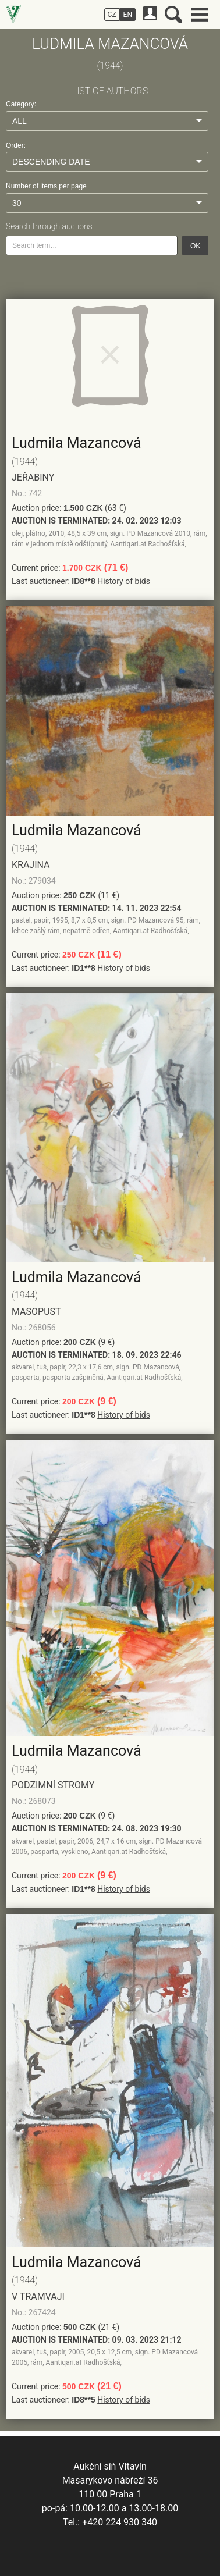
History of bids (123, 581)
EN (127, 14)
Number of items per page (46, 186)
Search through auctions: (50, 226)
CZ (112, 14)
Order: (16, 145)
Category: (21, 104)
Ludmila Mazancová (76, 443)
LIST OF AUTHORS (110, 91)
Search (173, 14)
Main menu (199, 14)
